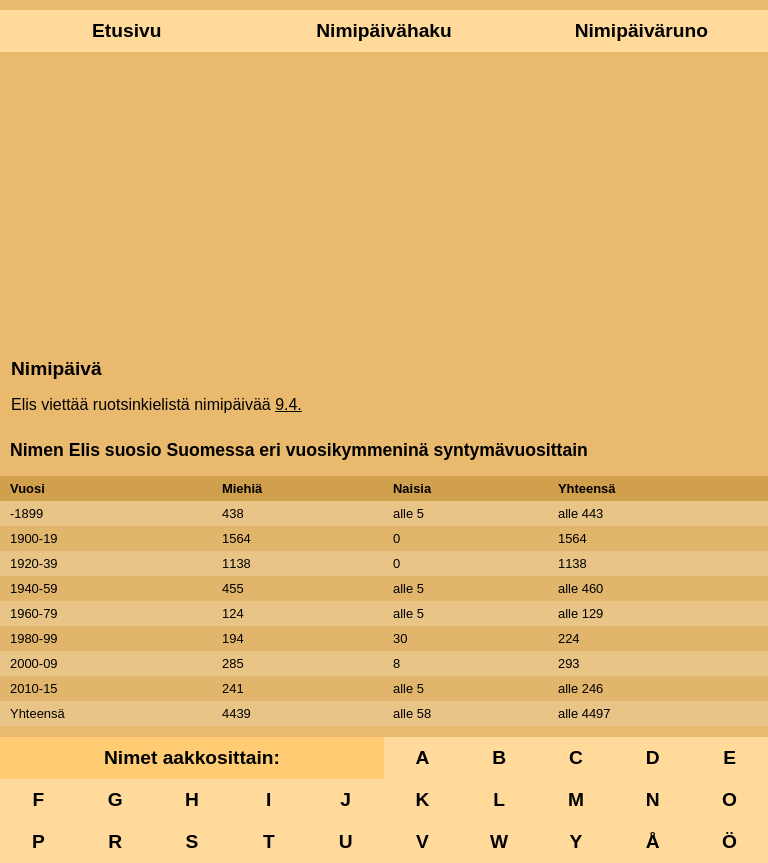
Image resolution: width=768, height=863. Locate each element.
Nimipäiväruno (641, 30)
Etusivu (126, 30)
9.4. (288, 404)
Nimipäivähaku (383, 30)
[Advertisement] (384, 203)
